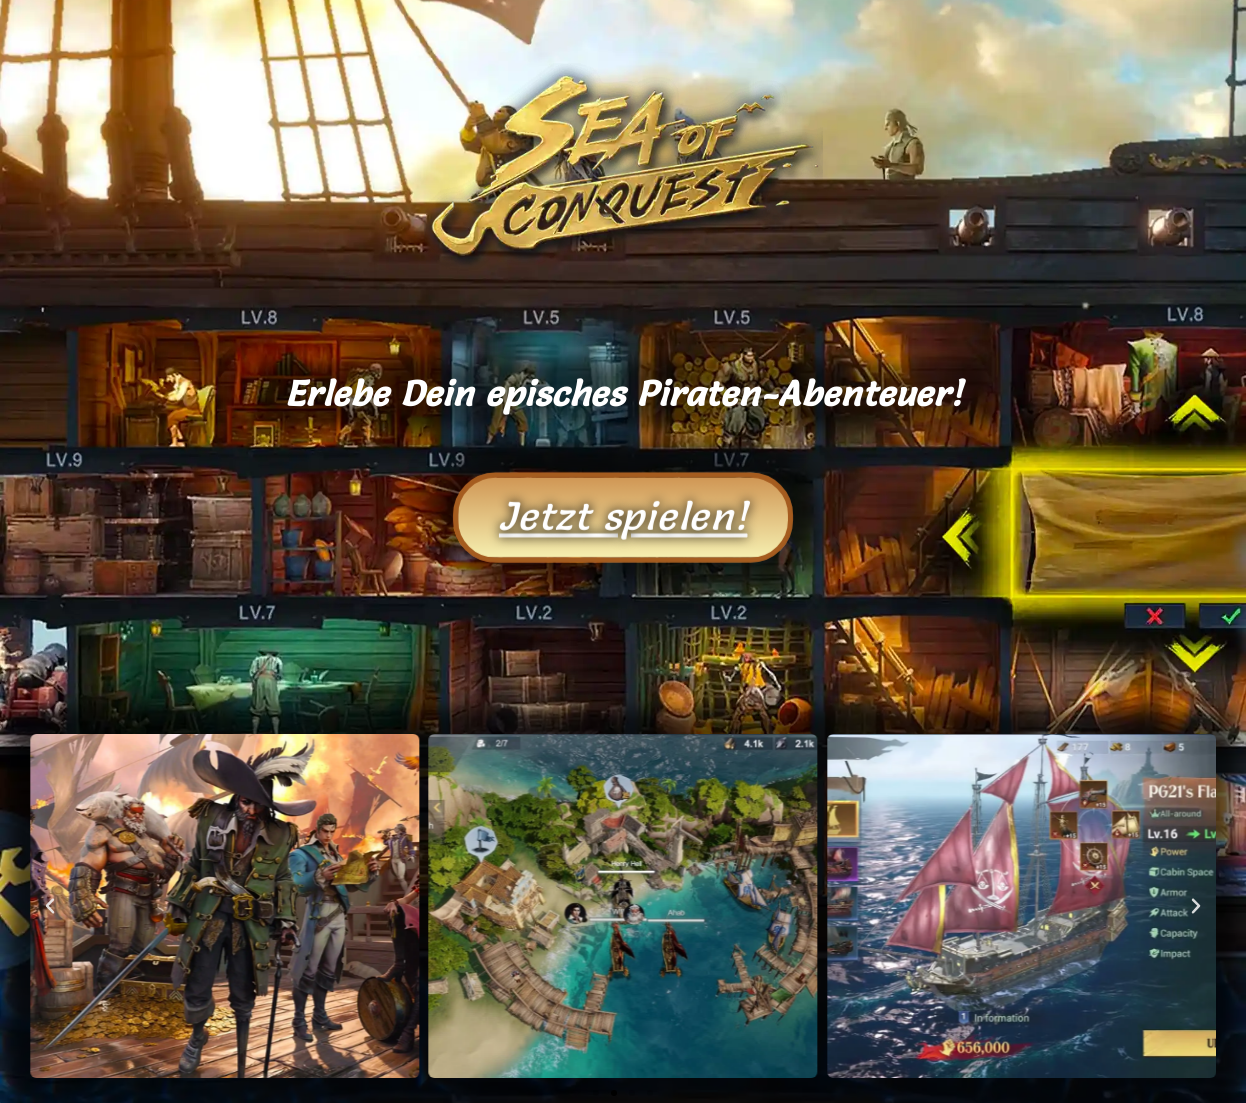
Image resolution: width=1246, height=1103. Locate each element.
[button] (50, 906)
